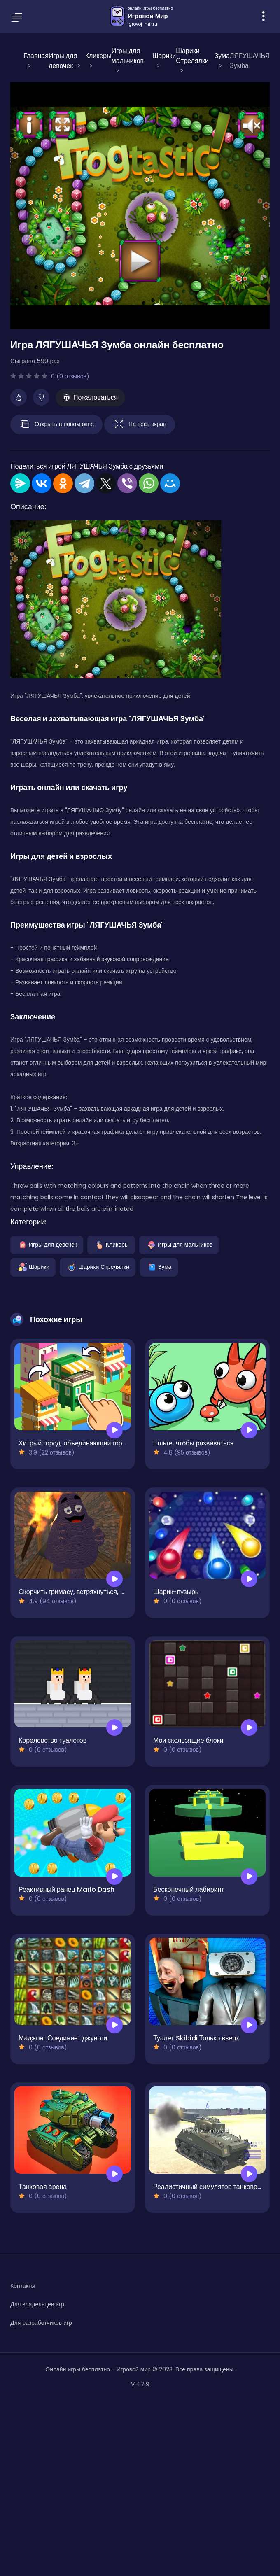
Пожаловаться (90, 397)
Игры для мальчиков (179, 1244)
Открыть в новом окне (56, 424)
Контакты (22, 2286)
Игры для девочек (46, 1244)
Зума (159, 1266)
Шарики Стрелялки (97, 1266)
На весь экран (139, 424)
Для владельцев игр (37, 2304)
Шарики (32, 1266)
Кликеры (111, 1244)
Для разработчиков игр (41, 2323)
